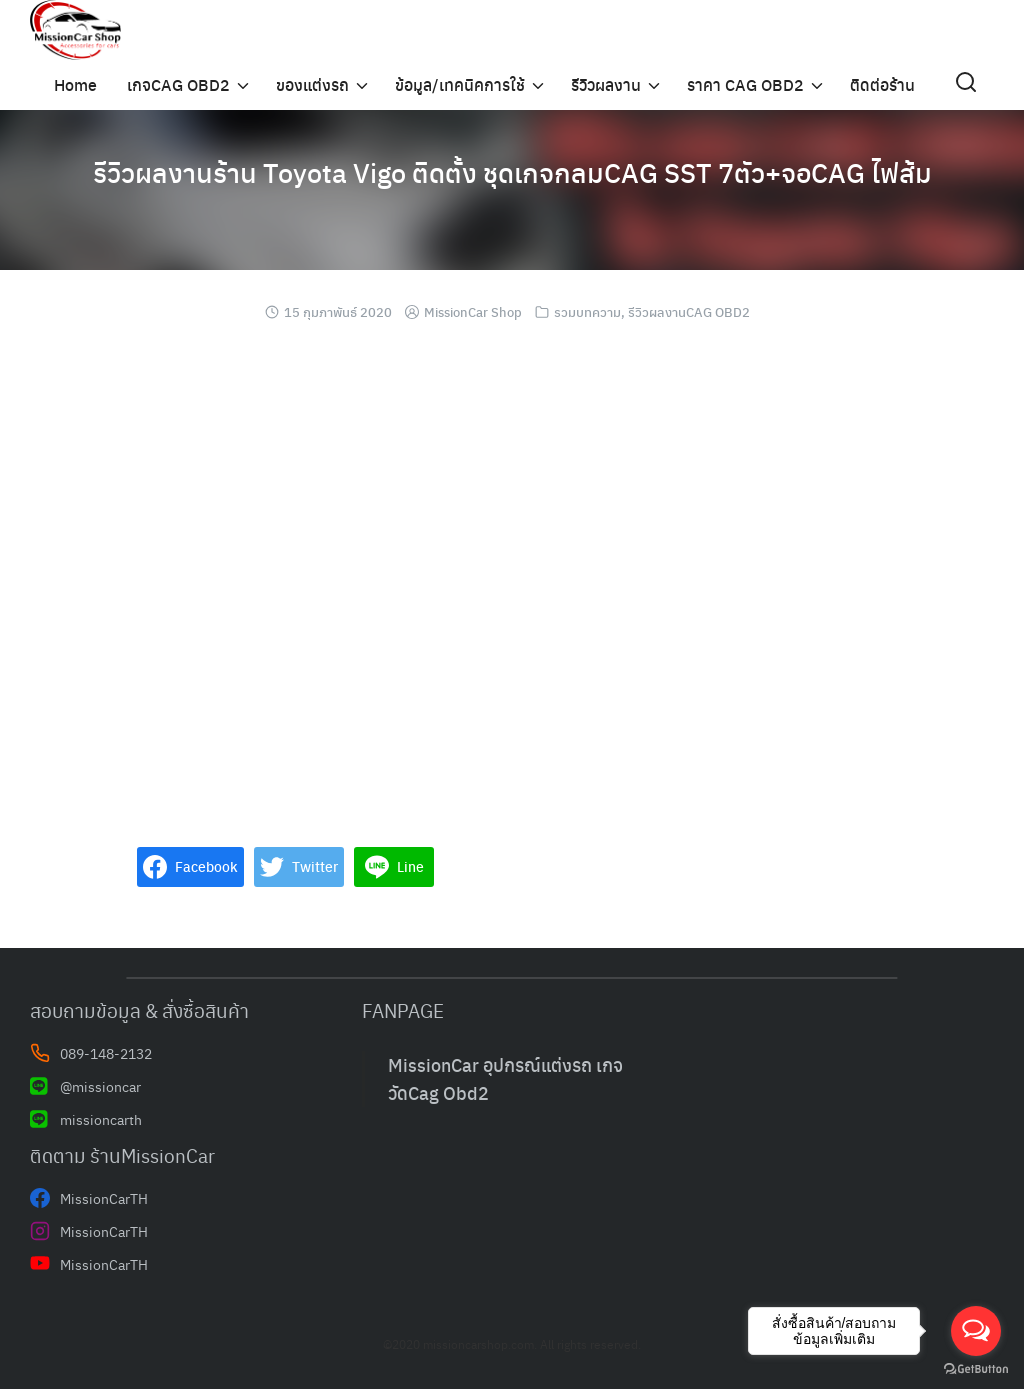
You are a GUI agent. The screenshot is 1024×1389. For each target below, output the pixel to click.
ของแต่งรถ (312, 84)
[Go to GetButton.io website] (976, 1369)
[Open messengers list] (976, 1331)
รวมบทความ (587, 311)
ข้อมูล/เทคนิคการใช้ (460, 84)
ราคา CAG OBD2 (745, 84)
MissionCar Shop (473, 311)
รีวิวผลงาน (606, 84)
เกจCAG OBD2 (178, 84)
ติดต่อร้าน (882, 84)
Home (75, 84)
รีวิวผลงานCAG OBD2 (689, 311)
